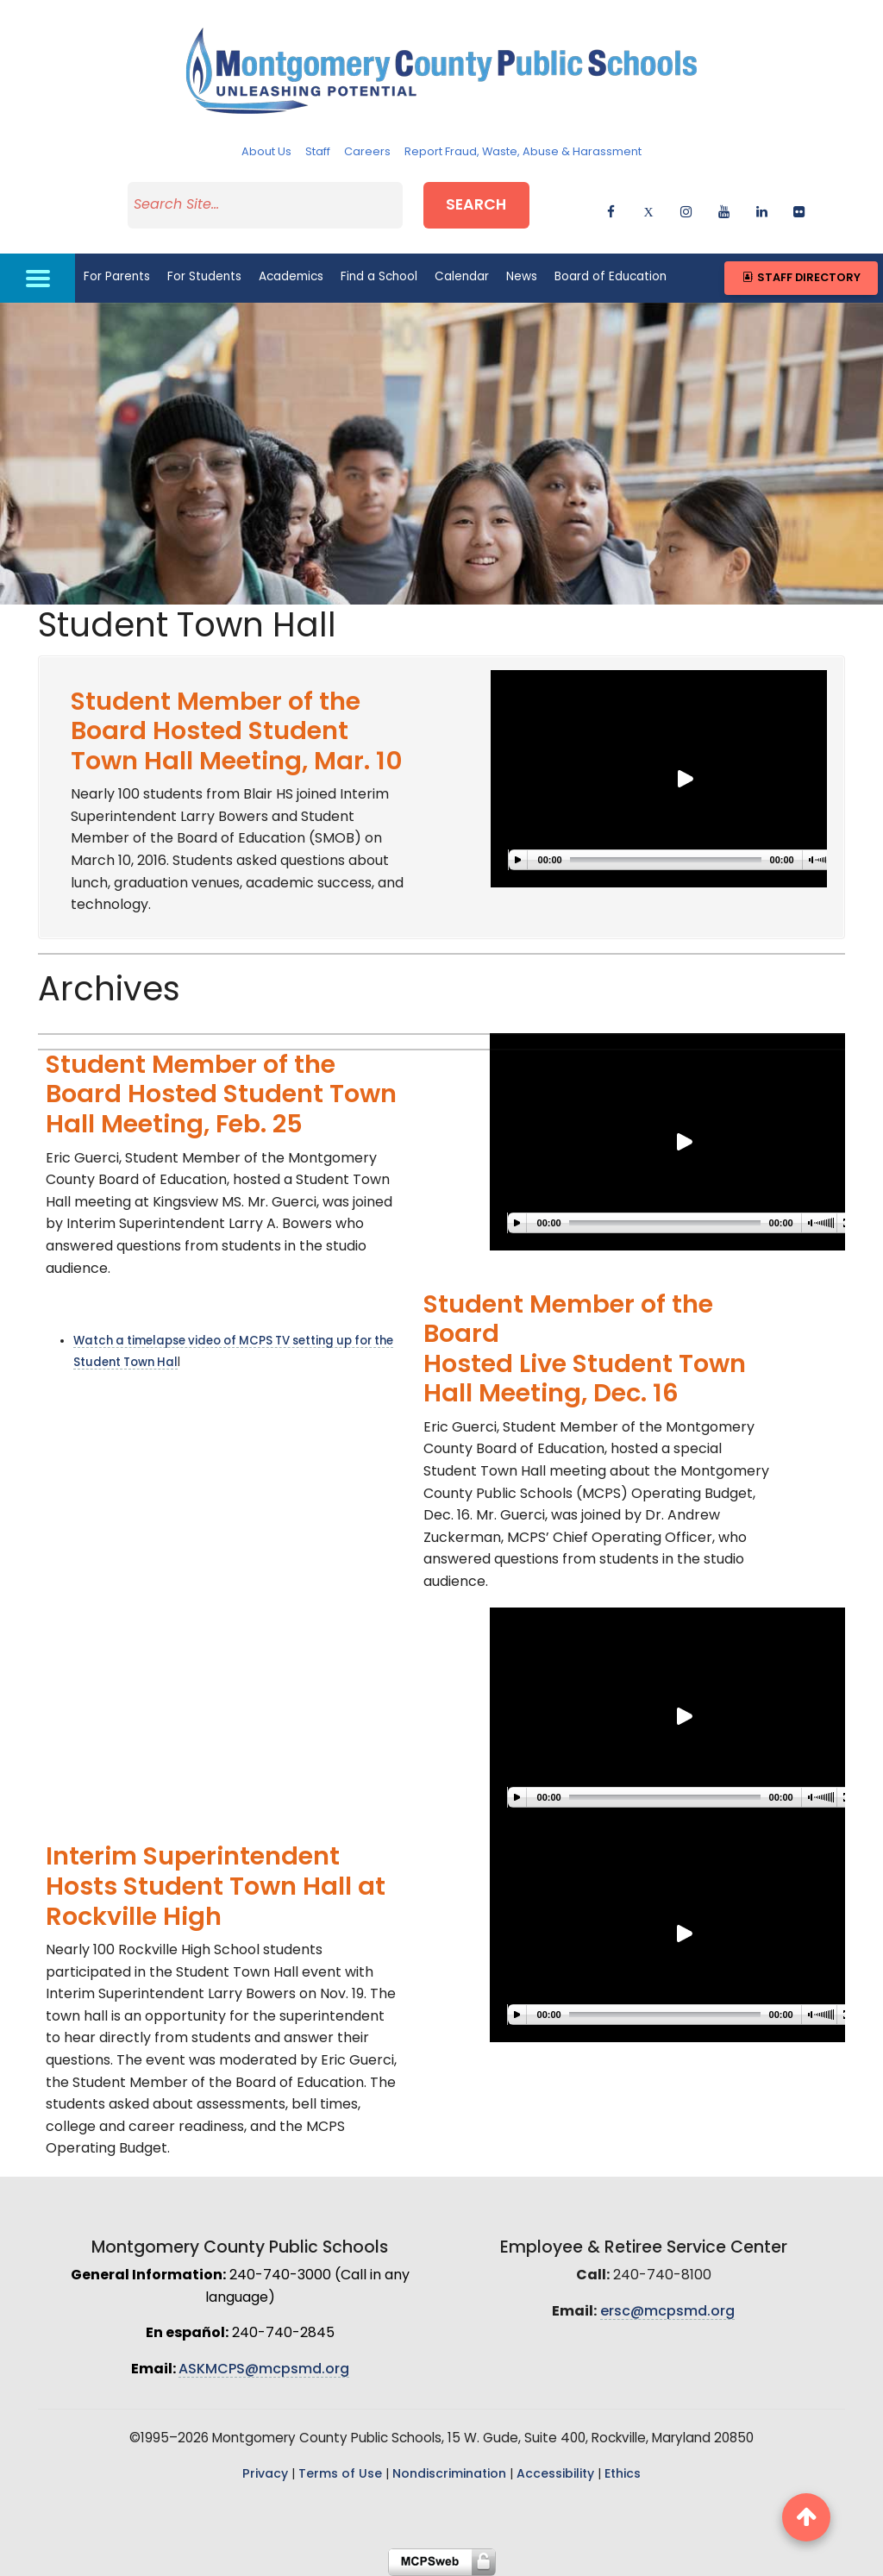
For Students (204, 277)
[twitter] (648, 209)
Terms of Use (340, 2474)
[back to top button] (806, 2517)
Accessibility (555, 2474)
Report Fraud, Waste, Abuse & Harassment (523, 152)
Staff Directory (801, 278)
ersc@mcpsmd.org (667, 2312)
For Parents (117, 277)
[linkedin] (761, 209)
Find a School (379, 277)
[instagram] (685, 209)
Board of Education (610, 277)
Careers (367, 152)
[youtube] (723, 209)
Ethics (622, 2474)
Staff (317, 152)
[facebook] (610, 209)
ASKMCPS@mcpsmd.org (263, 2370)
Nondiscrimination (449, 2474)
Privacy (265, 2474)
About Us (266, 152)
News (521, 277)
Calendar (462, 277)
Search (476, 205)
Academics (291, 277)
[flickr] (798, 209)
